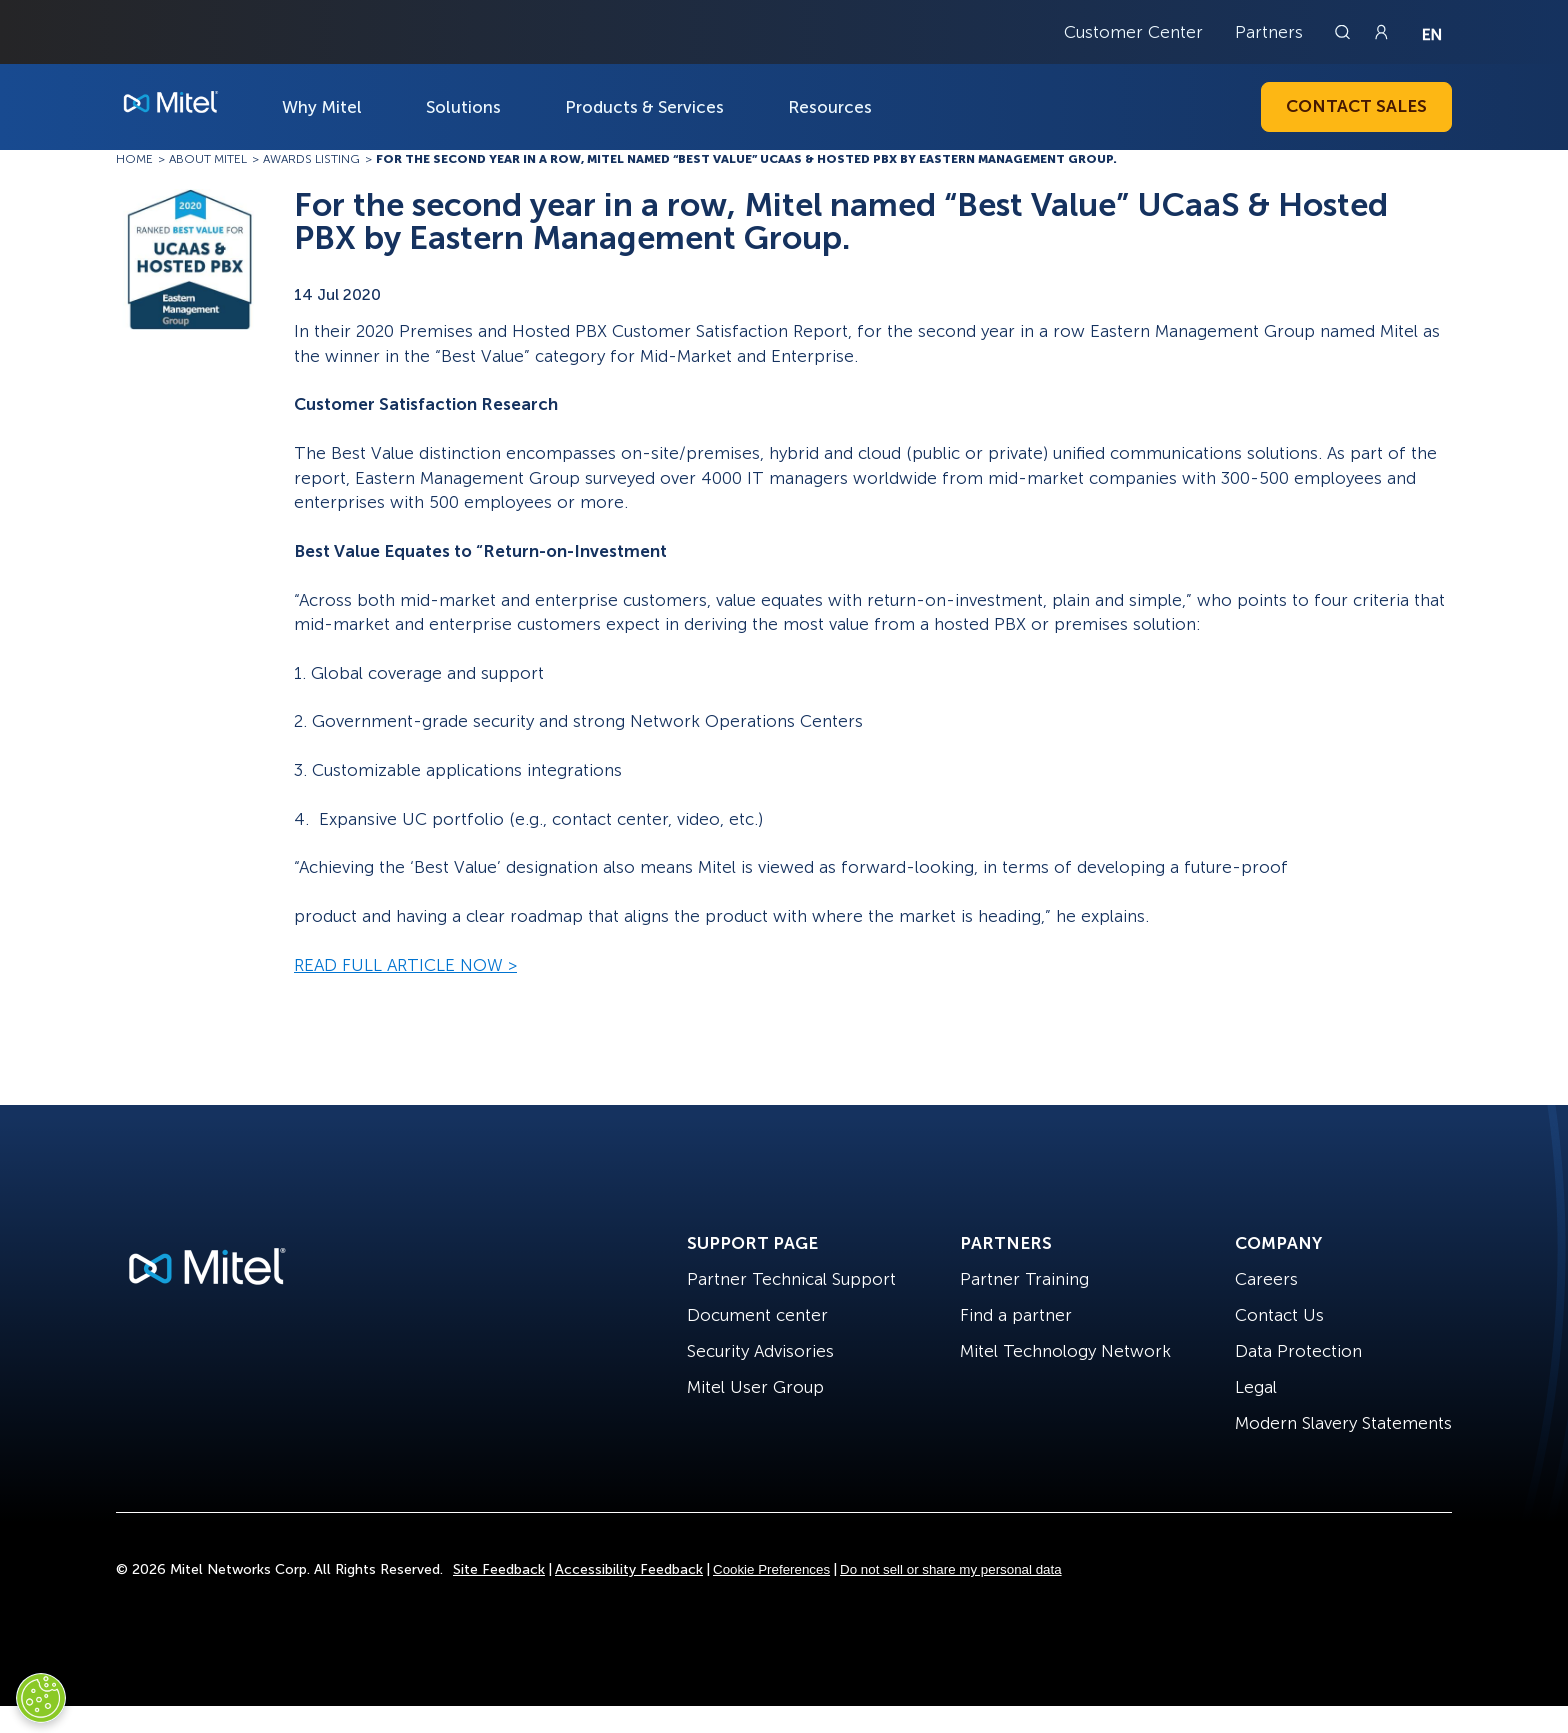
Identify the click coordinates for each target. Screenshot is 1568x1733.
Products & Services (644, 107)
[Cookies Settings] (41, 1698)
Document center (757, 1315)
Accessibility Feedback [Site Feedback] (629, 1569)
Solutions (463, 107)
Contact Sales (1356, 106)
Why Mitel (322, 107)
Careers (1266, 1279)
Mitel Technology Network (1065, 1351)
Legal (1256, 1387)
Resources (830, 107)
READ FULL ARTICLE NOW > (405, 965)
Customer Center (1133, 32)
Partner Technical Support (791, 1279)
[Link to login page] (1381, 32)
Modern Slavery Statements (1343, 1423)
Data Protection (1298, 1351)
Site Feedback (499, 1569)
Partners (1269, 32)
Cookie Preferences (771, 1569)
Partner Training (1024, 1279)
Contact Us (1279, 1315)
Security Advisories (760, 1351)
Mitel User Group (755, 1387)
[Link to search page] (1345, 32)
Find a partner (1016, 1315)
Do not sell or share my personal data (951, 1569)
